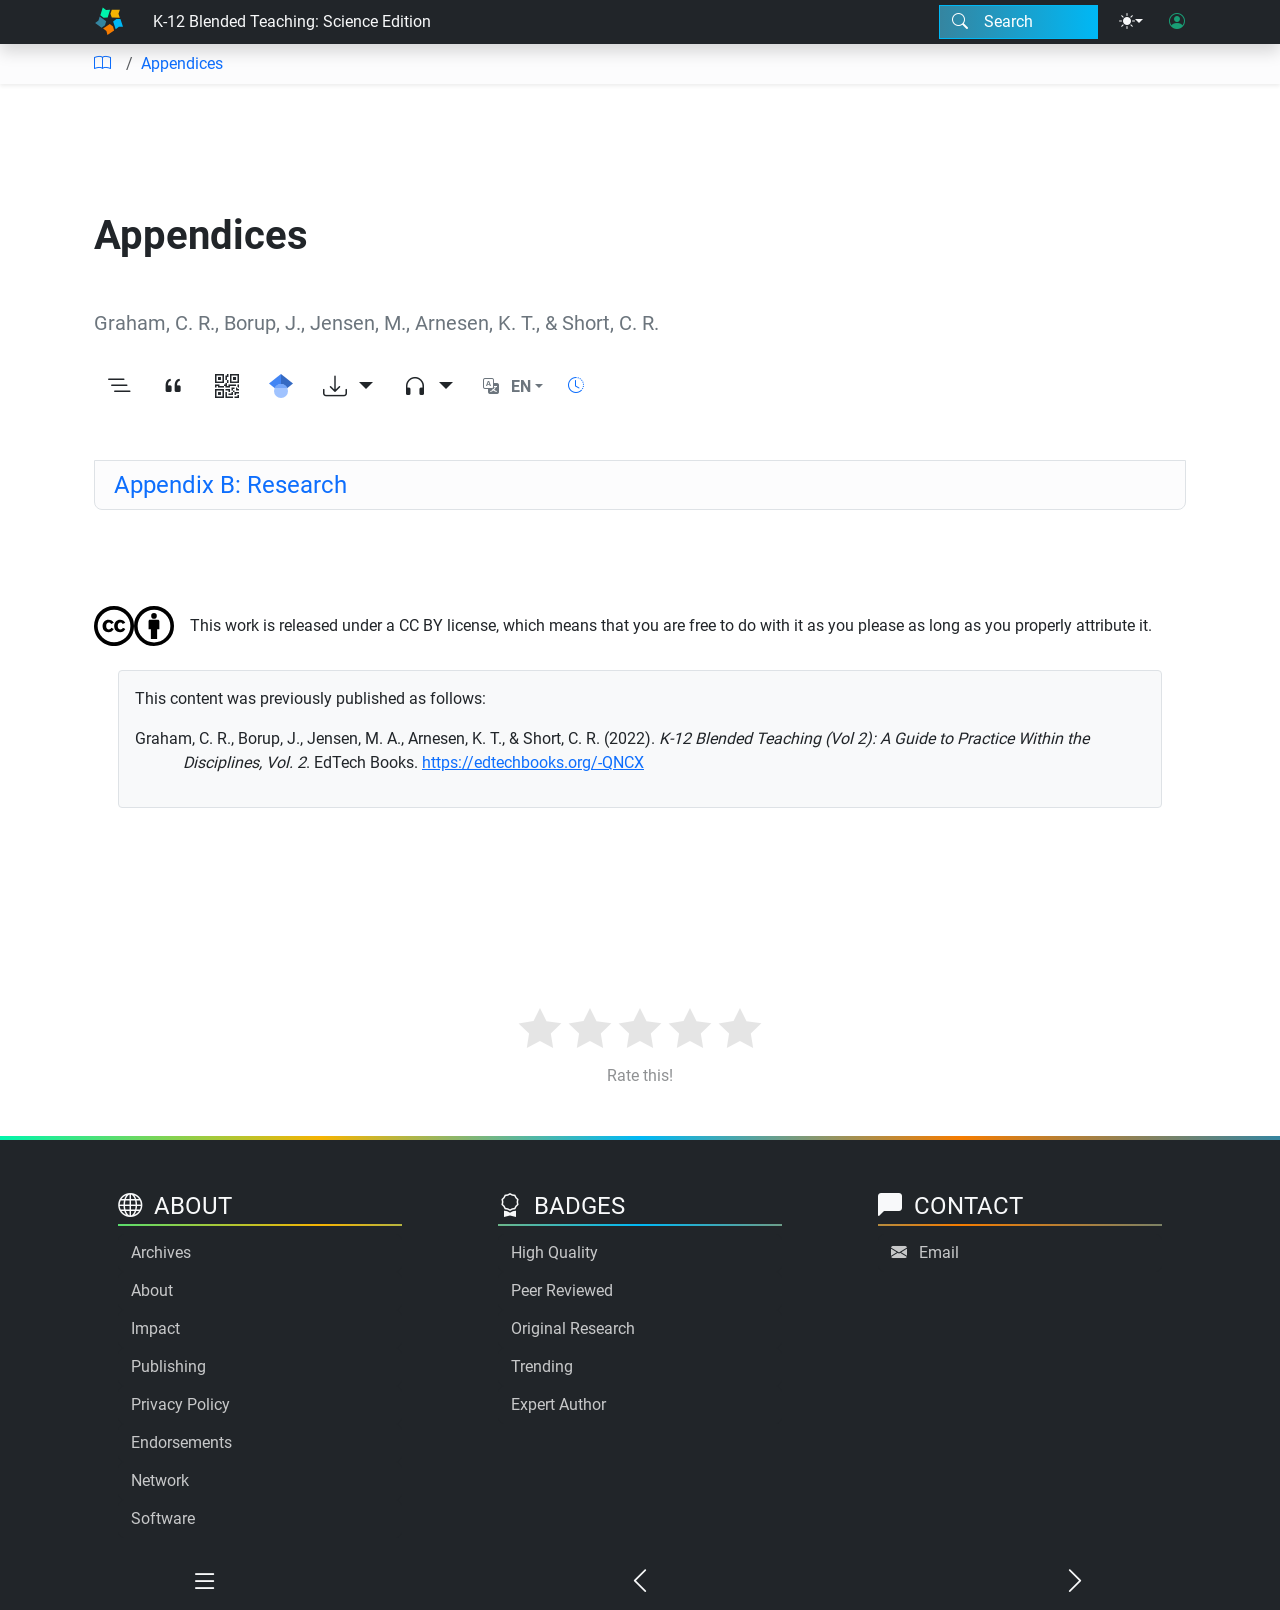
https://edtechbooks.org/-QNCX (533, 762)
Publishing (168, 1366)
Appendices (182, 63)
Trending (542, 1366)
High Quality (554, 1252)
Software (163, 1518)
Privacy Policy (180, 1404)
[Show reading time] (576, 385)
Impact (155, 1328)
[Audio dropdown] (428, 387)
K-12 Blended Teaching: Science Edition (292, 21)
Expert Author (558, 1404)
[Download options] (348, 387)
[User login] (1177, 22)
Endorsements (181, 1442)
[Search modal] (1018, 22)
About (152, 1290)
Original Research (573, 1328)
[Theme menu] (1131, 22)
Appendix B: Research (230, 485)
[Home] (109, 22)
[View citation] (173, 387)
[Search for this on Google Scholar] (281, 387)
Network (160, 1480)
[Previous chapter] (640, 1582)
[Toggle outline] (119, 387)
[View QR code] (227, 387)
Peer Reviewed (562, 1290)
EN (521, 386)
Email (939, 1252)
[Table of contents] (102, 64)
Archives (161, 1252)
